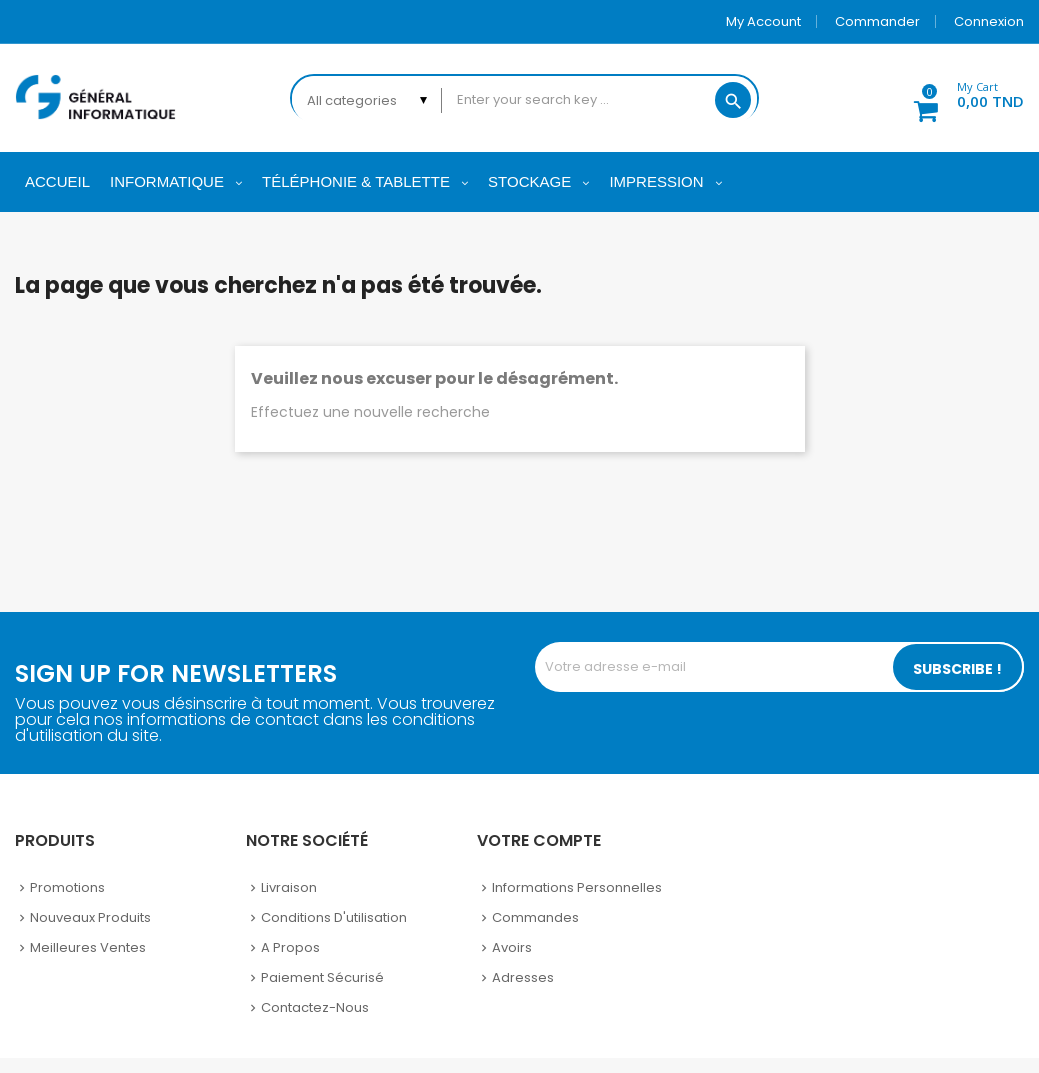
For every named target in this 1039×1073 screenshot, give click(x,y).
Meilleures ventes (88, 947)
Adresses (523, 977)
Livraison (289, 887)
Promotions (67, 887)
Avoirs (512, 947)
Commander (877, 21)
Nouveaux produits (90, 917)
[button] (958, 98)
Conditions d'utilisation (334, 917)
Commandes (535, 917)
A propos (290, 947)
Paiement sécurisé (322, 977)
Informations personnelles (577, 887)
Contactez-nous (315, 1007)
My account (763, 21)
